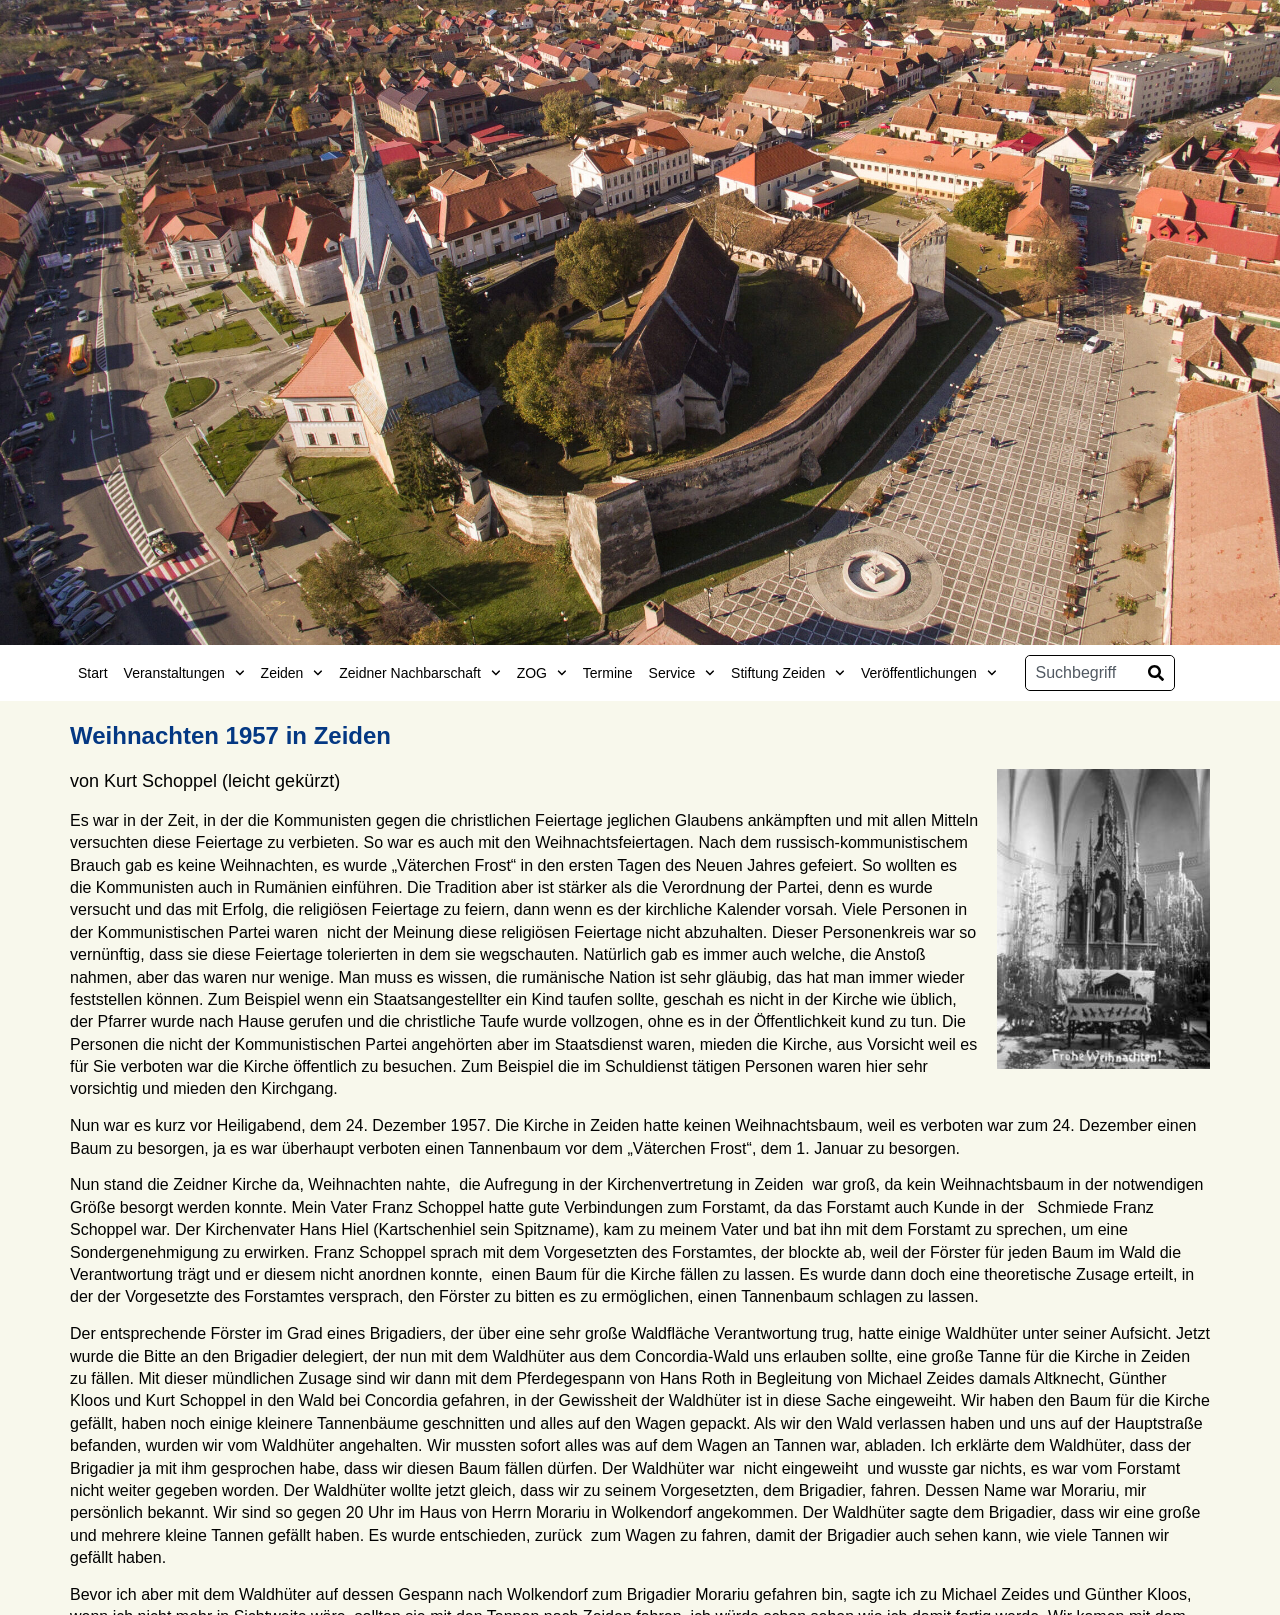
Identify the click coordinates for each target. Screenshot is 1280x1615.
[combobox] (1082, 673)
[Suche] (1156, 673)
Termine (608, 673)
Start (93, 673)
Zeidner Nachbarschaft (419, 673)
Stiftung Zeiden (788, 673)
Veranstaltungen (184, 673)
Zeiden (292, 673)
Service (682, 673)
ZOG (542, 673)
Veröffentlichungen (929, 673)
